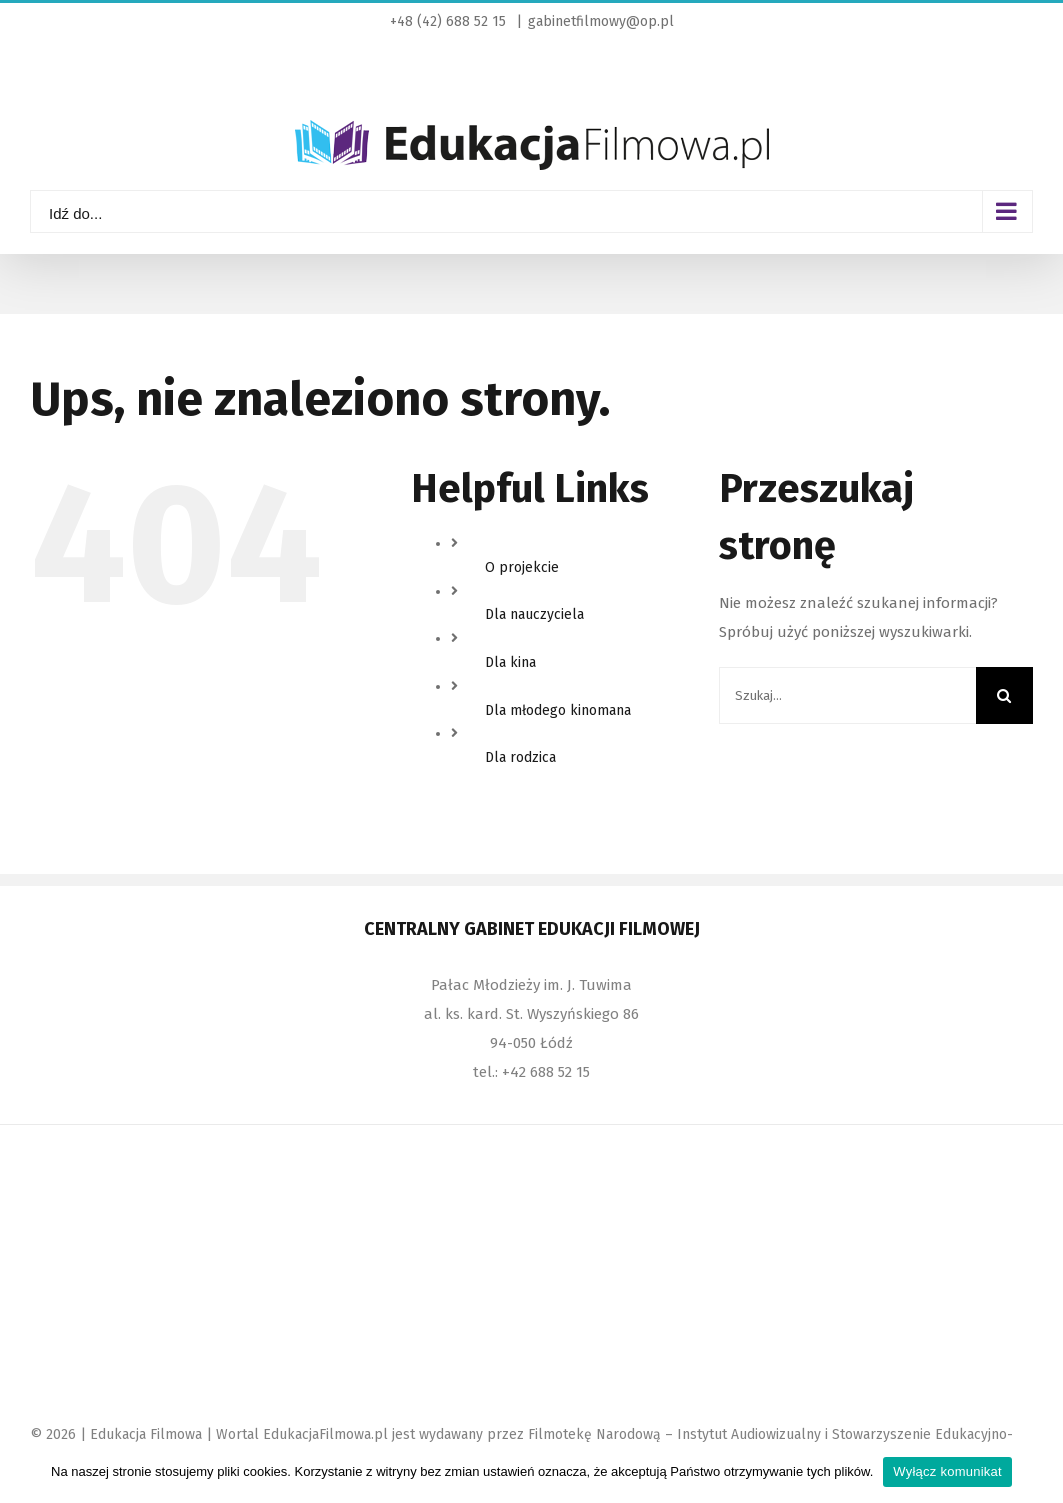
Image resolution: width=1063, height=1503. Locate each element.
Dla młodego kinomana (558, 710)
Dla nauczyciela (534, 614)
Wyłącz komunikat (947, 1471)
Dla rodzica (520, 757)
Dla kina (510, 662)
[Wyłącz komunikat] (1038, 1472)
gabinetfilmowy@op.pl (601, 21)
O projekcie (522, 567)
